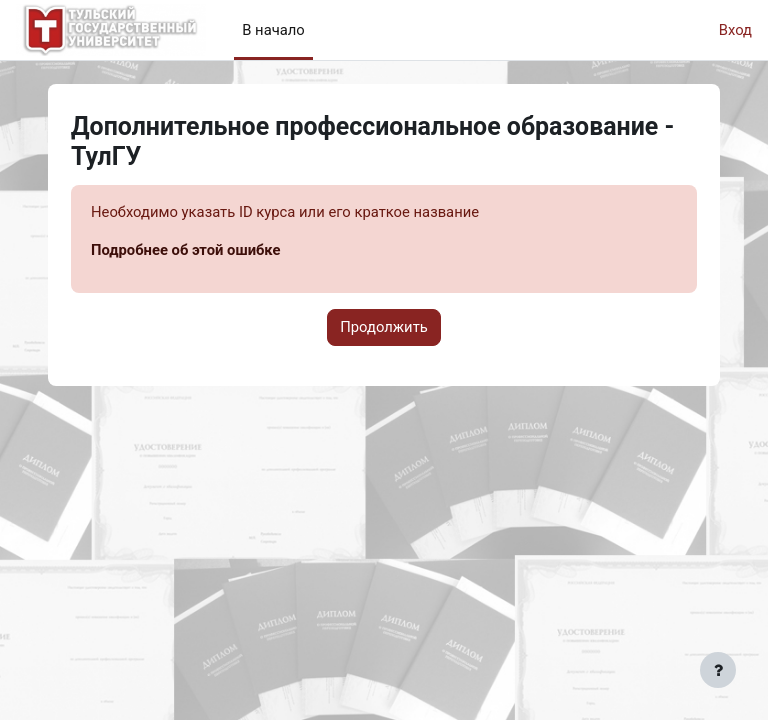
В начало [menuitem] (273, 30)
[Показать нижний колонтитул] (718, 670)
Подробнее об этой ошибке (186, 250)
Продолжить (384, 327)
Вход (735, 30)
